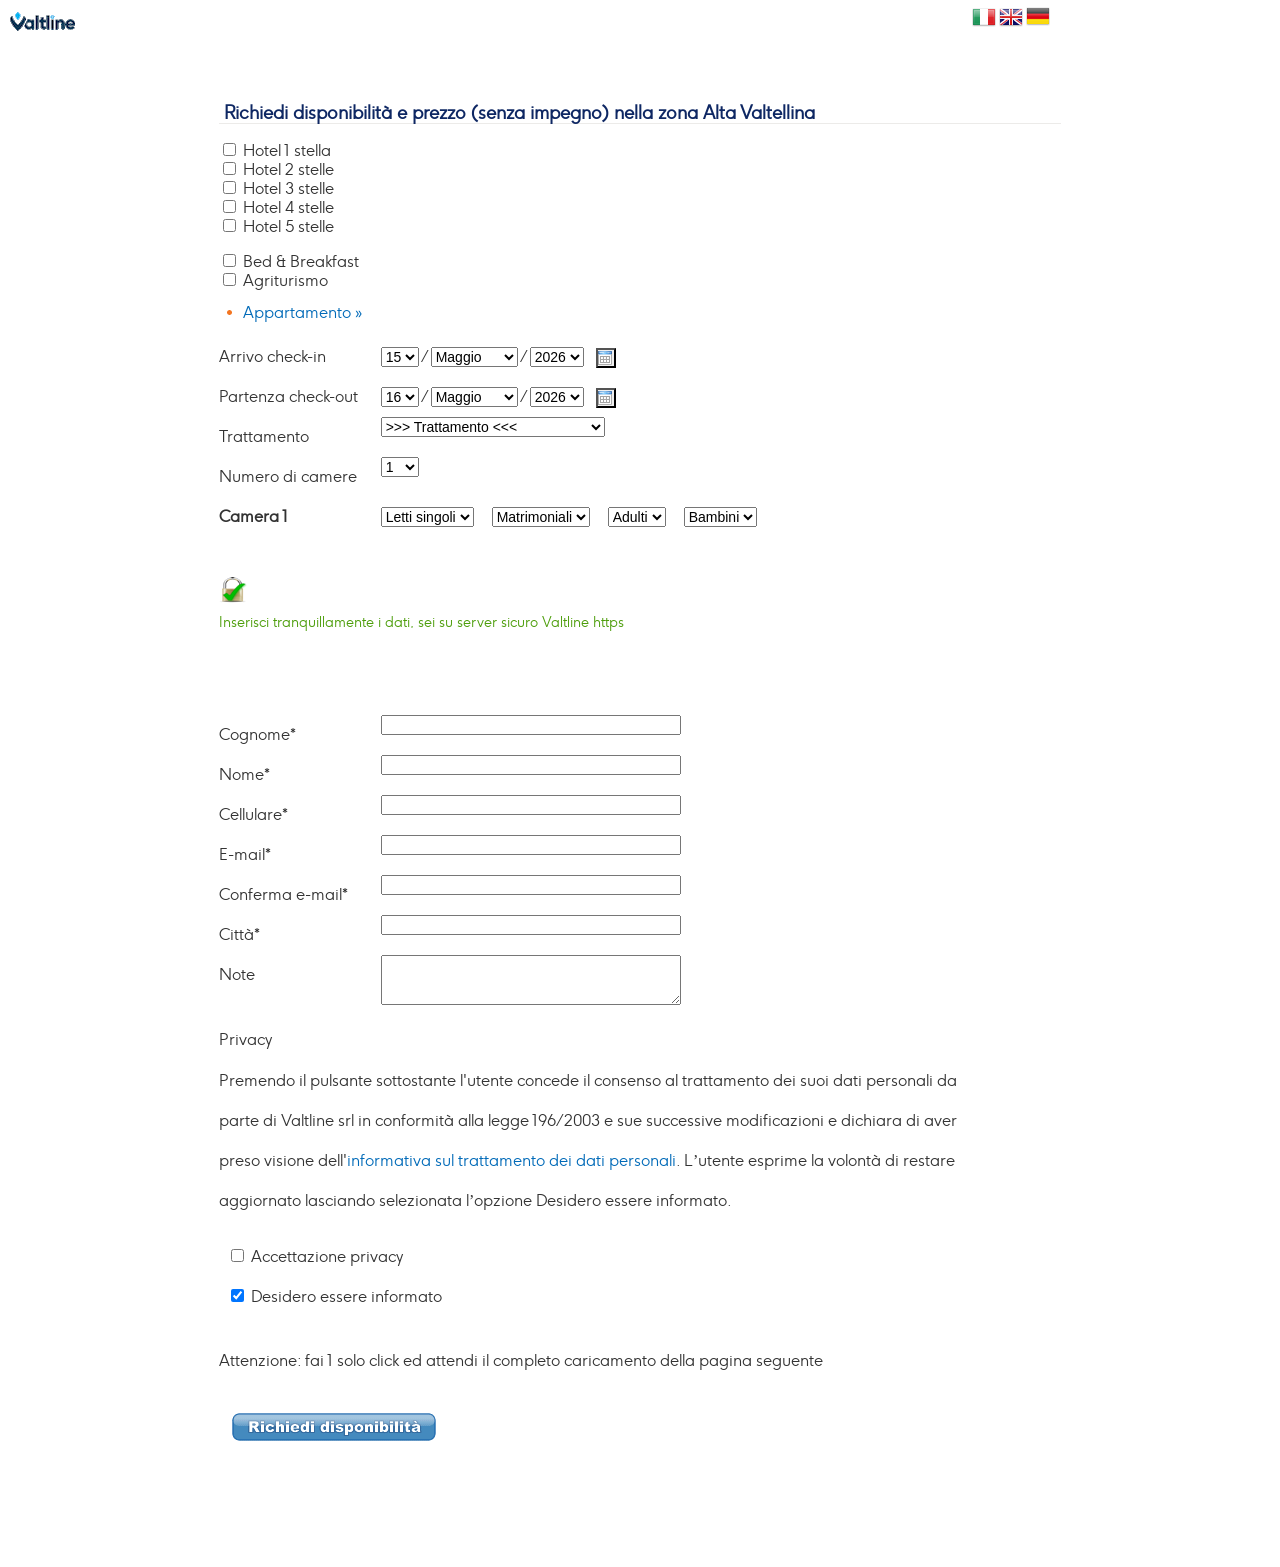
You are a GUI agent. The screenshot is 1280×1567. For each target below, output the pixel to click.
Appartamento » (302, 313)
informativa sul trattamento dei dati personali (511, 1161)
